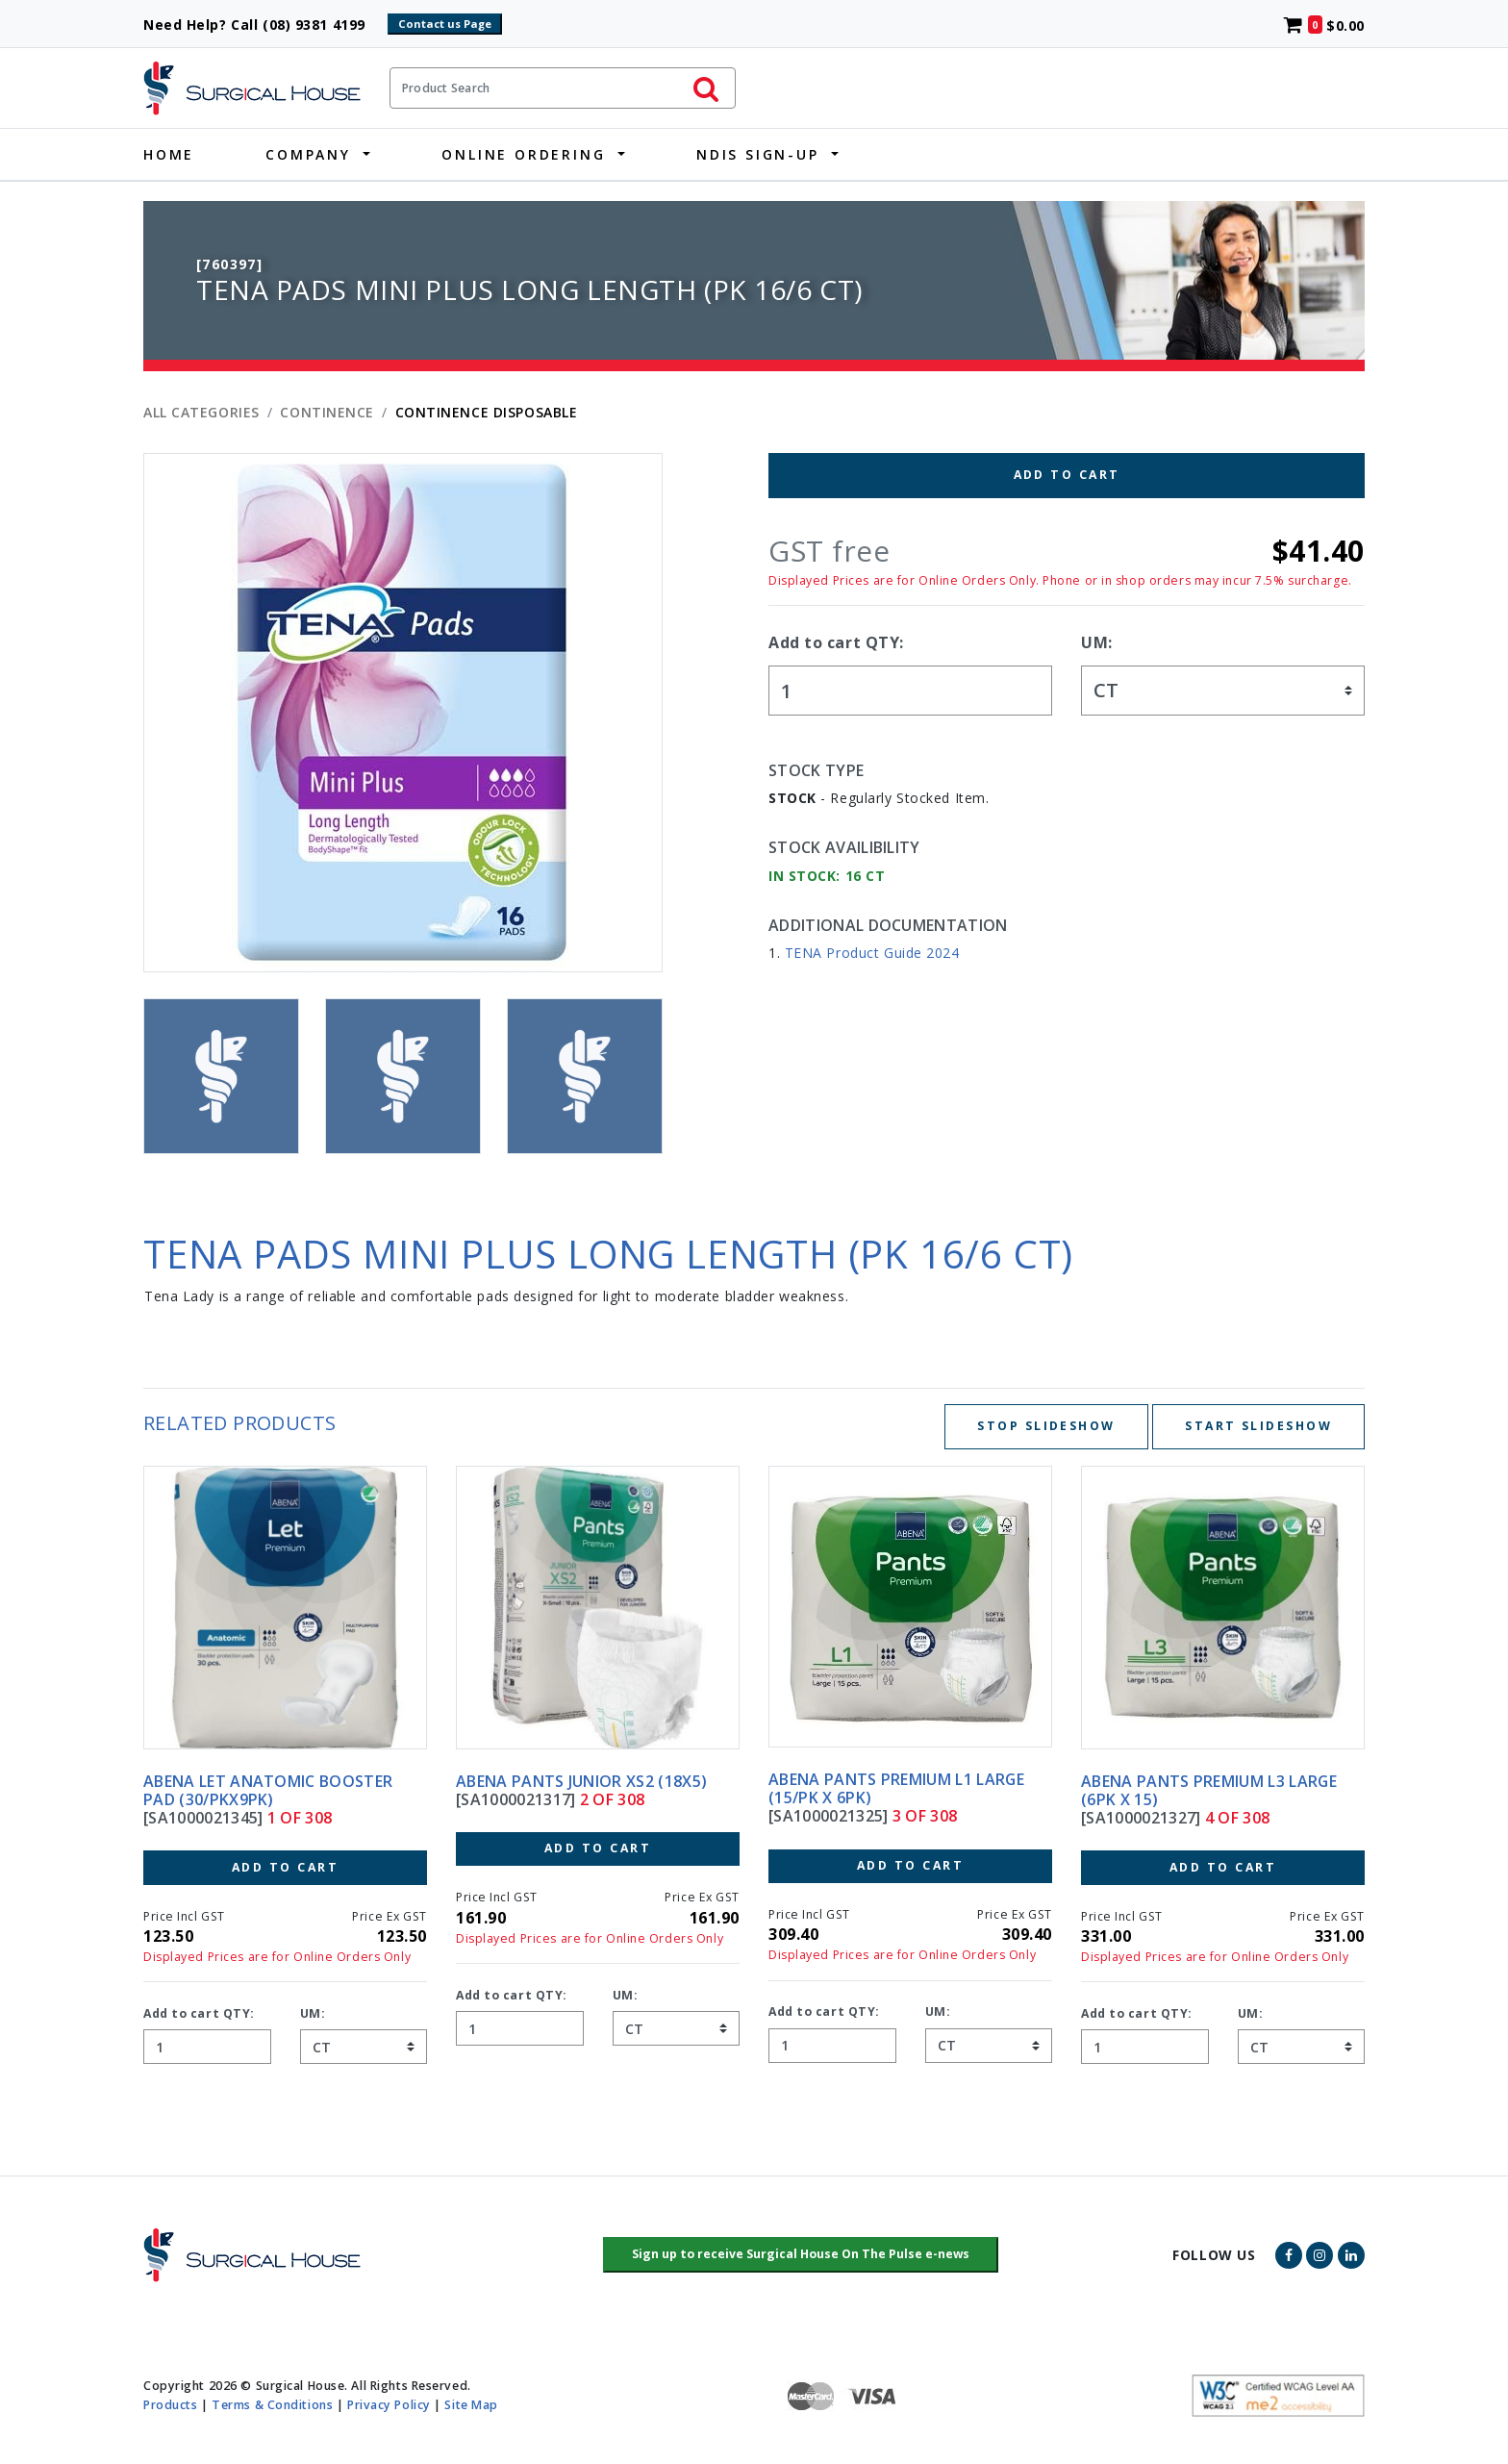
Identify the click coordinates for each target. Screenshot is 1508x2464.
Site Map (470, 2405)
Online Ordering (523, 154)
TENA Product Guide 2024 (872, 952)
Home (168, 154)
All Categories (201, 412)
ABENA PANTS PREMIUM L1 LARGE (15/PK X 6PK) (896, 1788)
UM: (1097, 642)
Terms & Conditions (272, 2405)
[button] (800, 2255)
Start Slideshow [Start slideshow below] (1258, 1426)
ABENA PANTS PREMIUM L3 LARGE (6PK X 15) (1209, 1790)
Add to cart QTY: (836, 642)
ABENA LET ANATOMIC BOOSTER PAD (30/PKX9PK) (267, 1790)
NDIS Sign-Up (757, 154)
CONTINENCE (327, 412)
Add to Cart (1067, 474)
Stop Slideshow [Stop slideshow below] (1046, 1426)
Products (170, 2405)
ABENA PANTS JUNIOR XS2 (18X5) (581, 1781)
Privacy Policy (389, 2405)
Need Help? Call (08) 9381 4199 (263, 24)
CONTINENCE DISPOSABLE (486, 412)
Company (308, 154)
